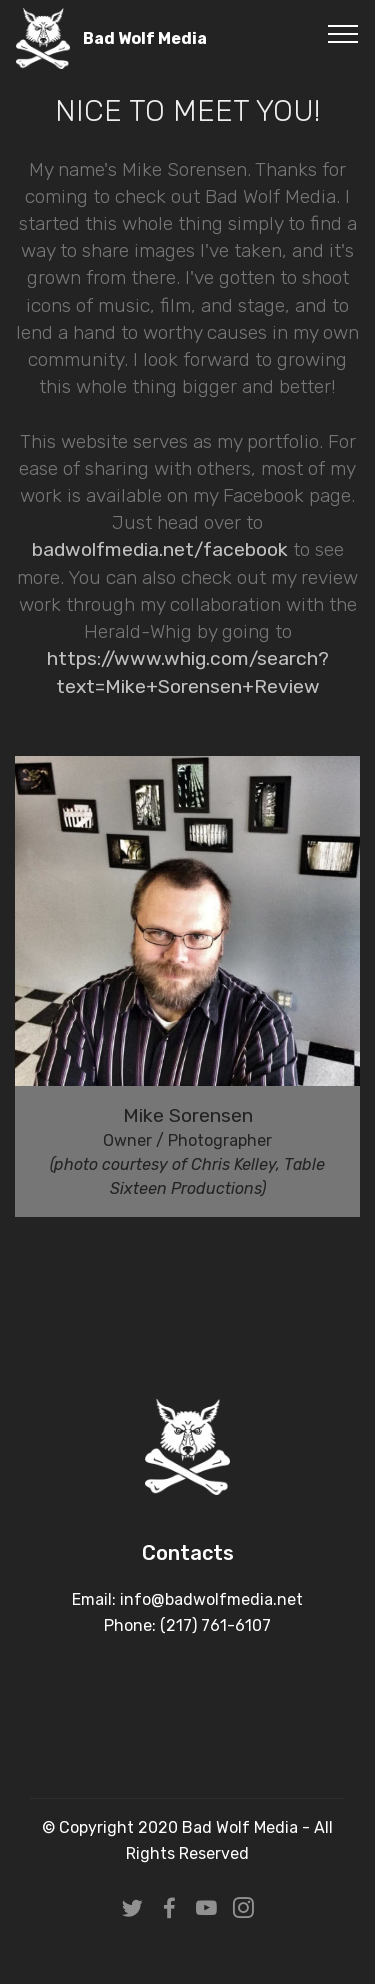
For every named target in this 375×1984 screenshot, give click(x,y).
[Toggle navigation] (343, 33)
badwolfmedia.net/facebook (160, 549)
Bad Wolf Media (145, 38)
